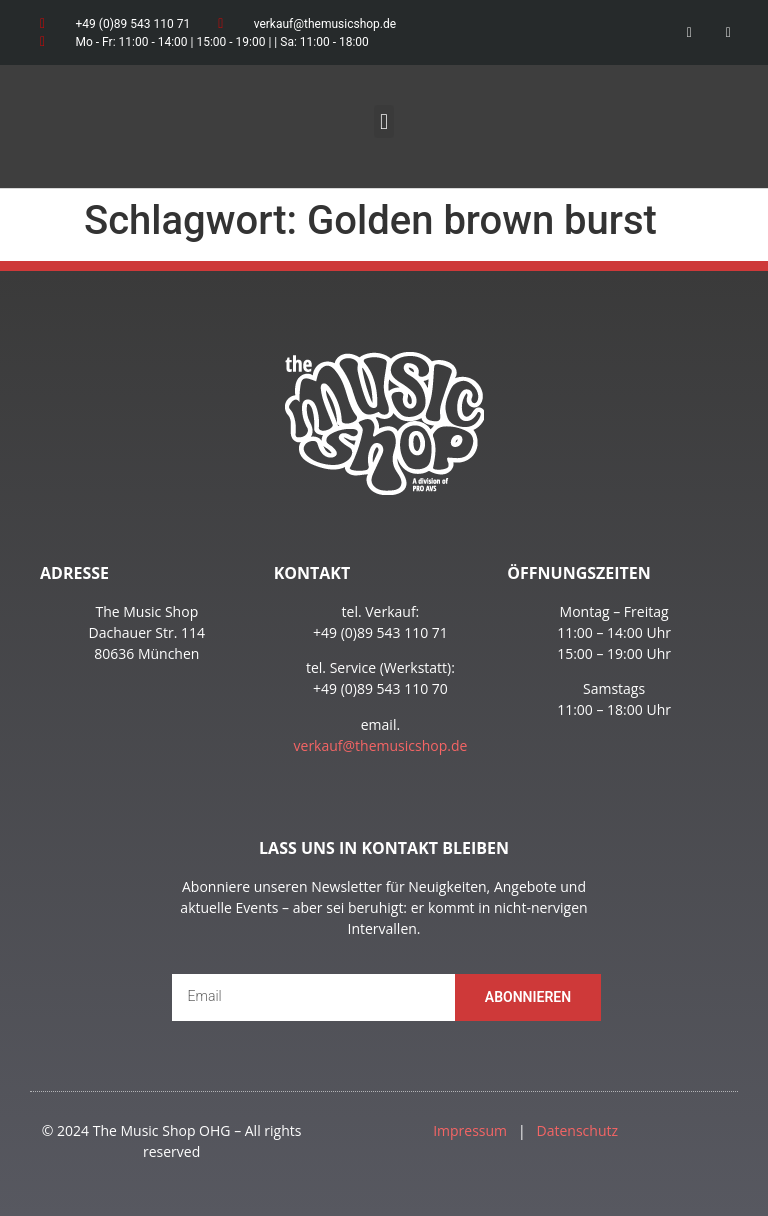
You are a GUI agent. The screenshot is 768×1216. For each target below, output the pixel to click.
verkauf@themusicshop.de (381, 745)
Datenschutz (577, 1130)
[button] (383, 121)
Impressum (470, 1130)
